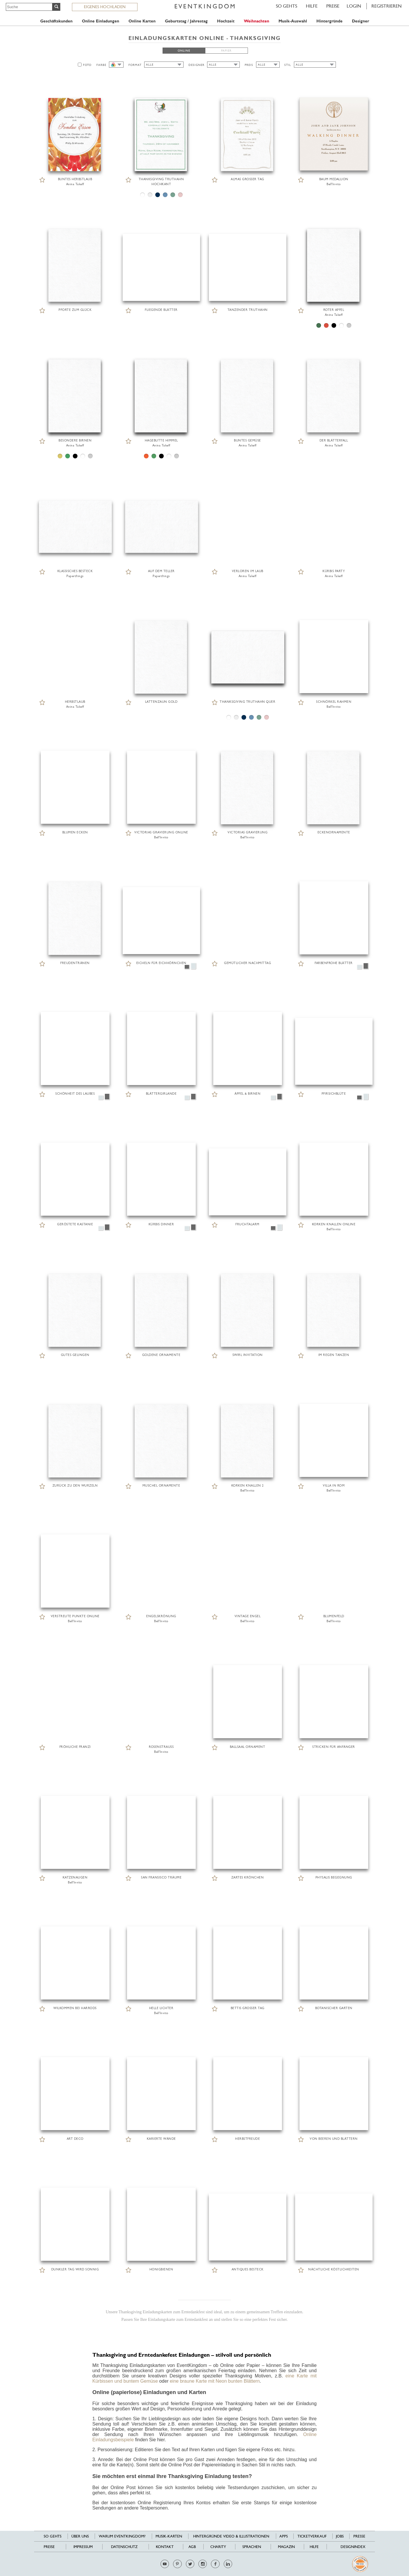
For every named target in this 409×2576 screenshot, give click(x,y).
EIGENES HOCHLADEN (105, 6)
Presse (359, 2536)
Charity (218, 2547)
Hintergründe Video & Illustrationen (231, 2536)
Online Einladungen (100, 21)
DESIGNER (196, 64)
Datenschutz (124, 2547)
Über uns (80, 2536)
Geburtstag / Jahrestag (186, 21)
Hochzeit (226, 21)
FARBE (101, 64)
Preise (332, 6)
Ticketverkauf (312, 2536)
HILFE (312, 6)
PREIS (249, 64)
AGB (192, 2547)
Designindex (353, 2547)
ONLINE (184, 50)
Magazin (286, 2547)
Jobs (340, 2536)
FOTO (87, 64)
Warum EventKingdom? (122, 2536)
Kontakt (165, 2547)
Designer (360, 21)
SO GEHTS (286, 6)
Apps (283, 2536)
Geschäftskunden (56, 21)
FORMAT (135, 64)
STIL (287, 64)
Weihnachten (256, 21)
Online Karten (142, 21)
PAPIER (226, 50)
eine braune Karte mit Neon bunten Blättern (215, 2381)
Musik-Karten (169, 2536)
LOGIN (354, 6)
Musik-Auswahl (292, 21)
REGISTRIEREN (386, 6)
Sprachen (251, 2547)
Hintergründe (329, 21)
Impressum (83, 2547)
